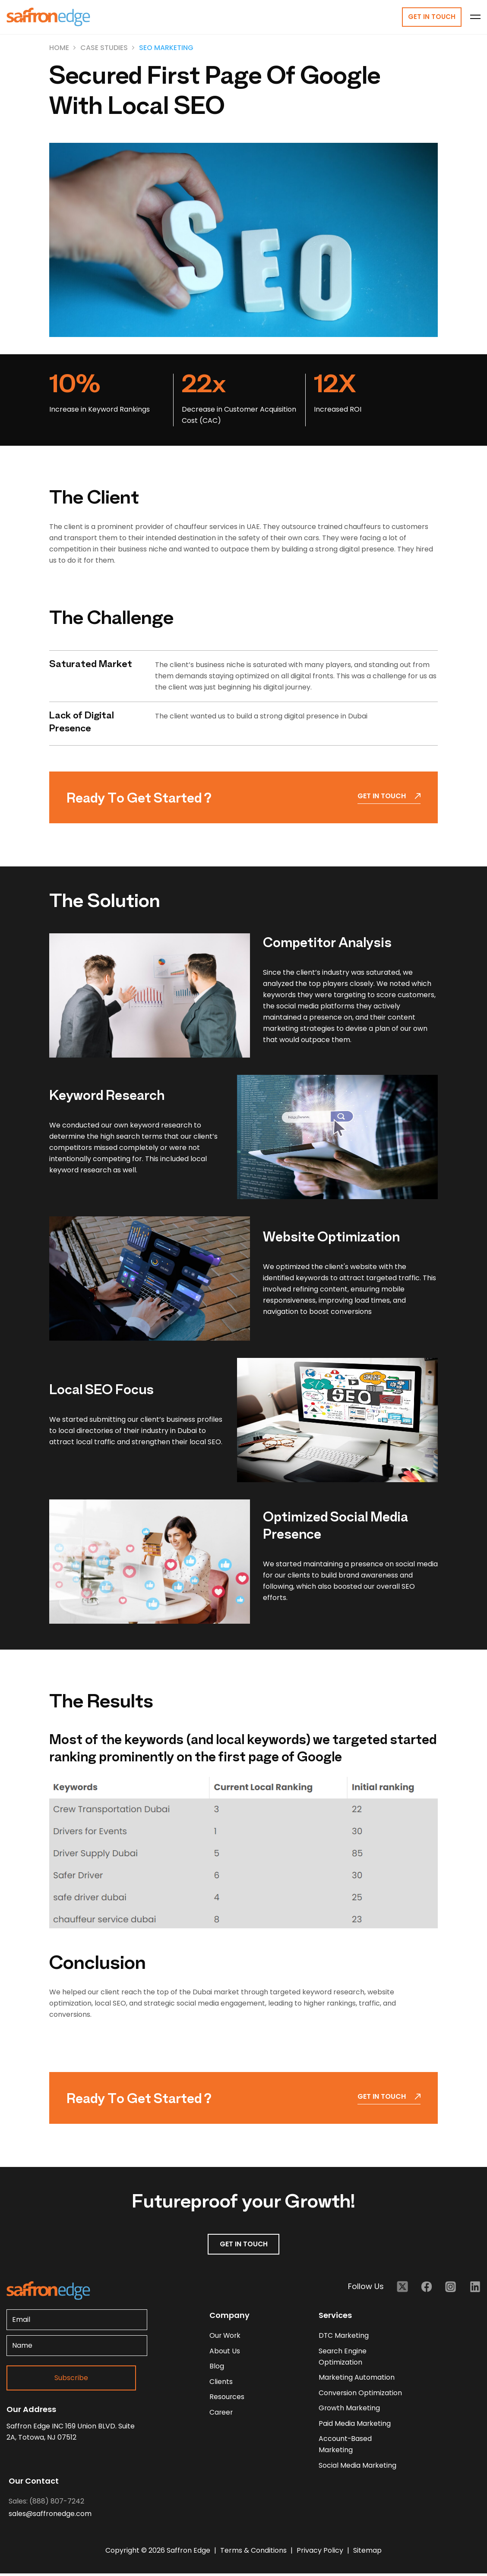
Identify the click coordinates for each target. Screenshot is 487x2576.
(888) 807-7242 (56, 2504)
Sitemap (367, 2553)
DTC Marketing (344, 2336)
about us (224, 2352)
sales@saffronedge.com (50, 2516)
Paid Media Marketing (355, 2425)
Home (59, 48)
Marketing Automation (357, 2379)
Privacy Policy (321, 2553)
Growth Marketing (350, 2410)
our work (225, 2336)
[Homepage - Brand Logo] (48, 17)
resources (227, 2398)
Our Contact (34, 2483)
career (221, 2414)
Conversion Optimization (360, 2394)
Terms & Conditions (254, 2553)
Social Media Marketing (358, 2467)
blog (216, 2367)
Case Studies (104, 48)
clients (221, 2383)
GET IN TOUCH (243, 2245)
